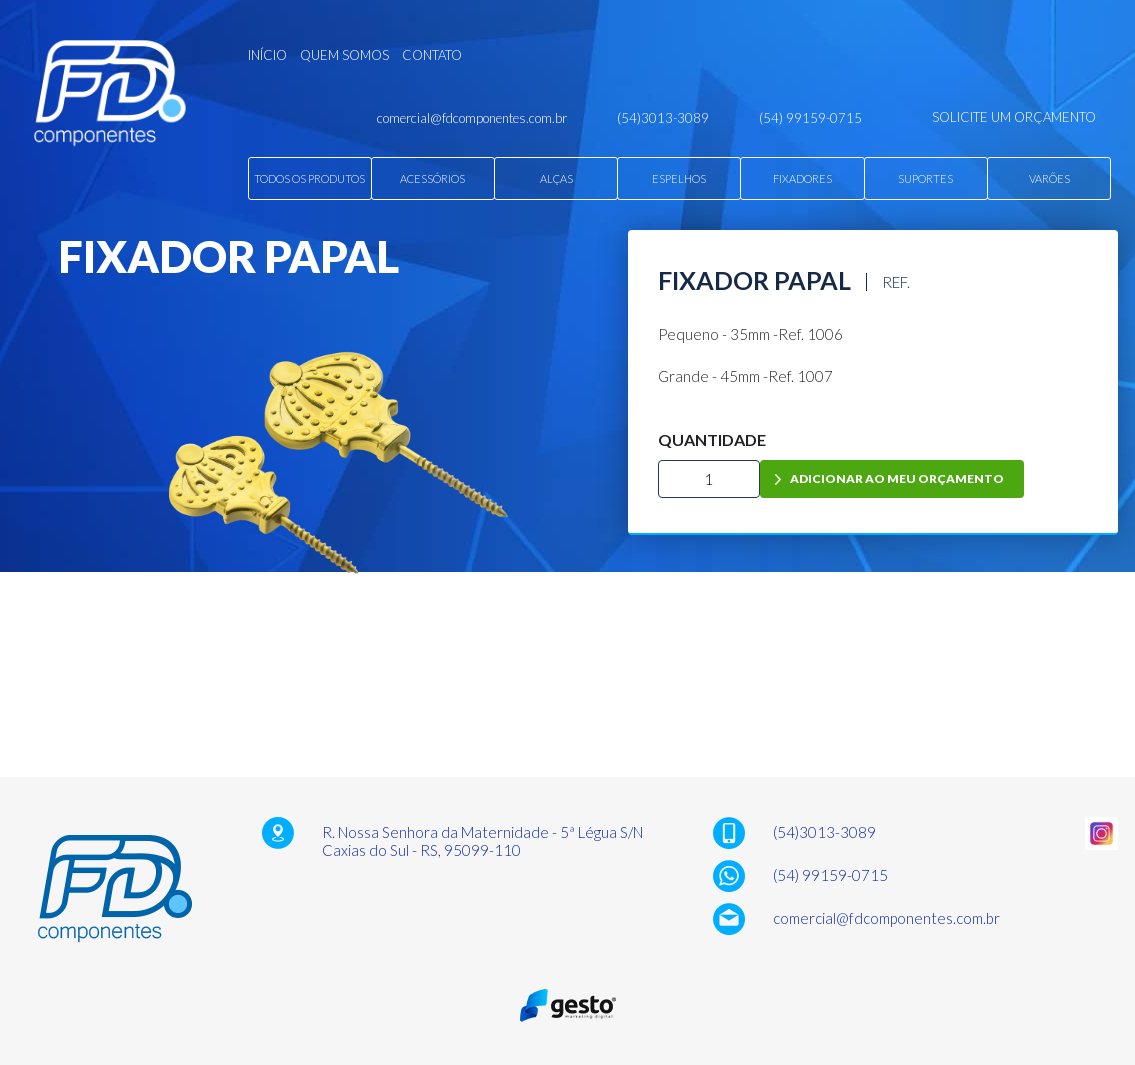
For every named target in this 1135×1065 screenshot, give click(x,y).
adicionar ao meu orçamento (897, 478)
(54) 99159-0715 (830, 875)
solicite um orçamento (1014, 117)
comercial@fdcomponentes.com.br (886, 918)
